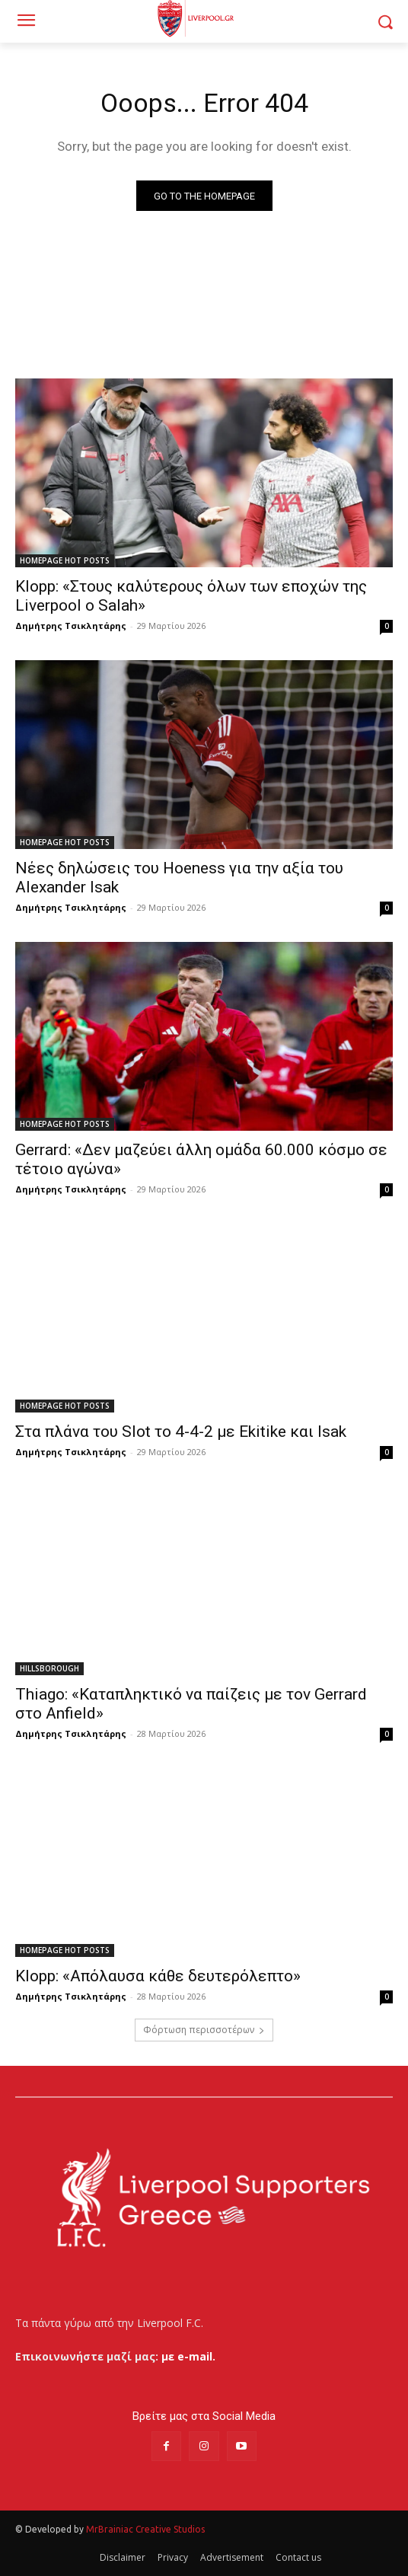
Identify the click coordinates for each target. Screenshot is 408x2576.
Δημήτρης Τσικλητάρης (70, 625)
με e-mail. (188, 2356)
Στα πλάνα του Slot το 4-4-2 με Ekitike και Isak (180, 1431)
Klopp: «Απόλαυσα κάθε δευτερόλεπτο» (158, 1976)
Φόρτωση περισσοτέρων (204, 2029)
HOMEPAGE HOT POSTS (65, 560)
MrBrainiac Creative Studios (145, 2529)
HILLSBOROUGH (49, 1668)
